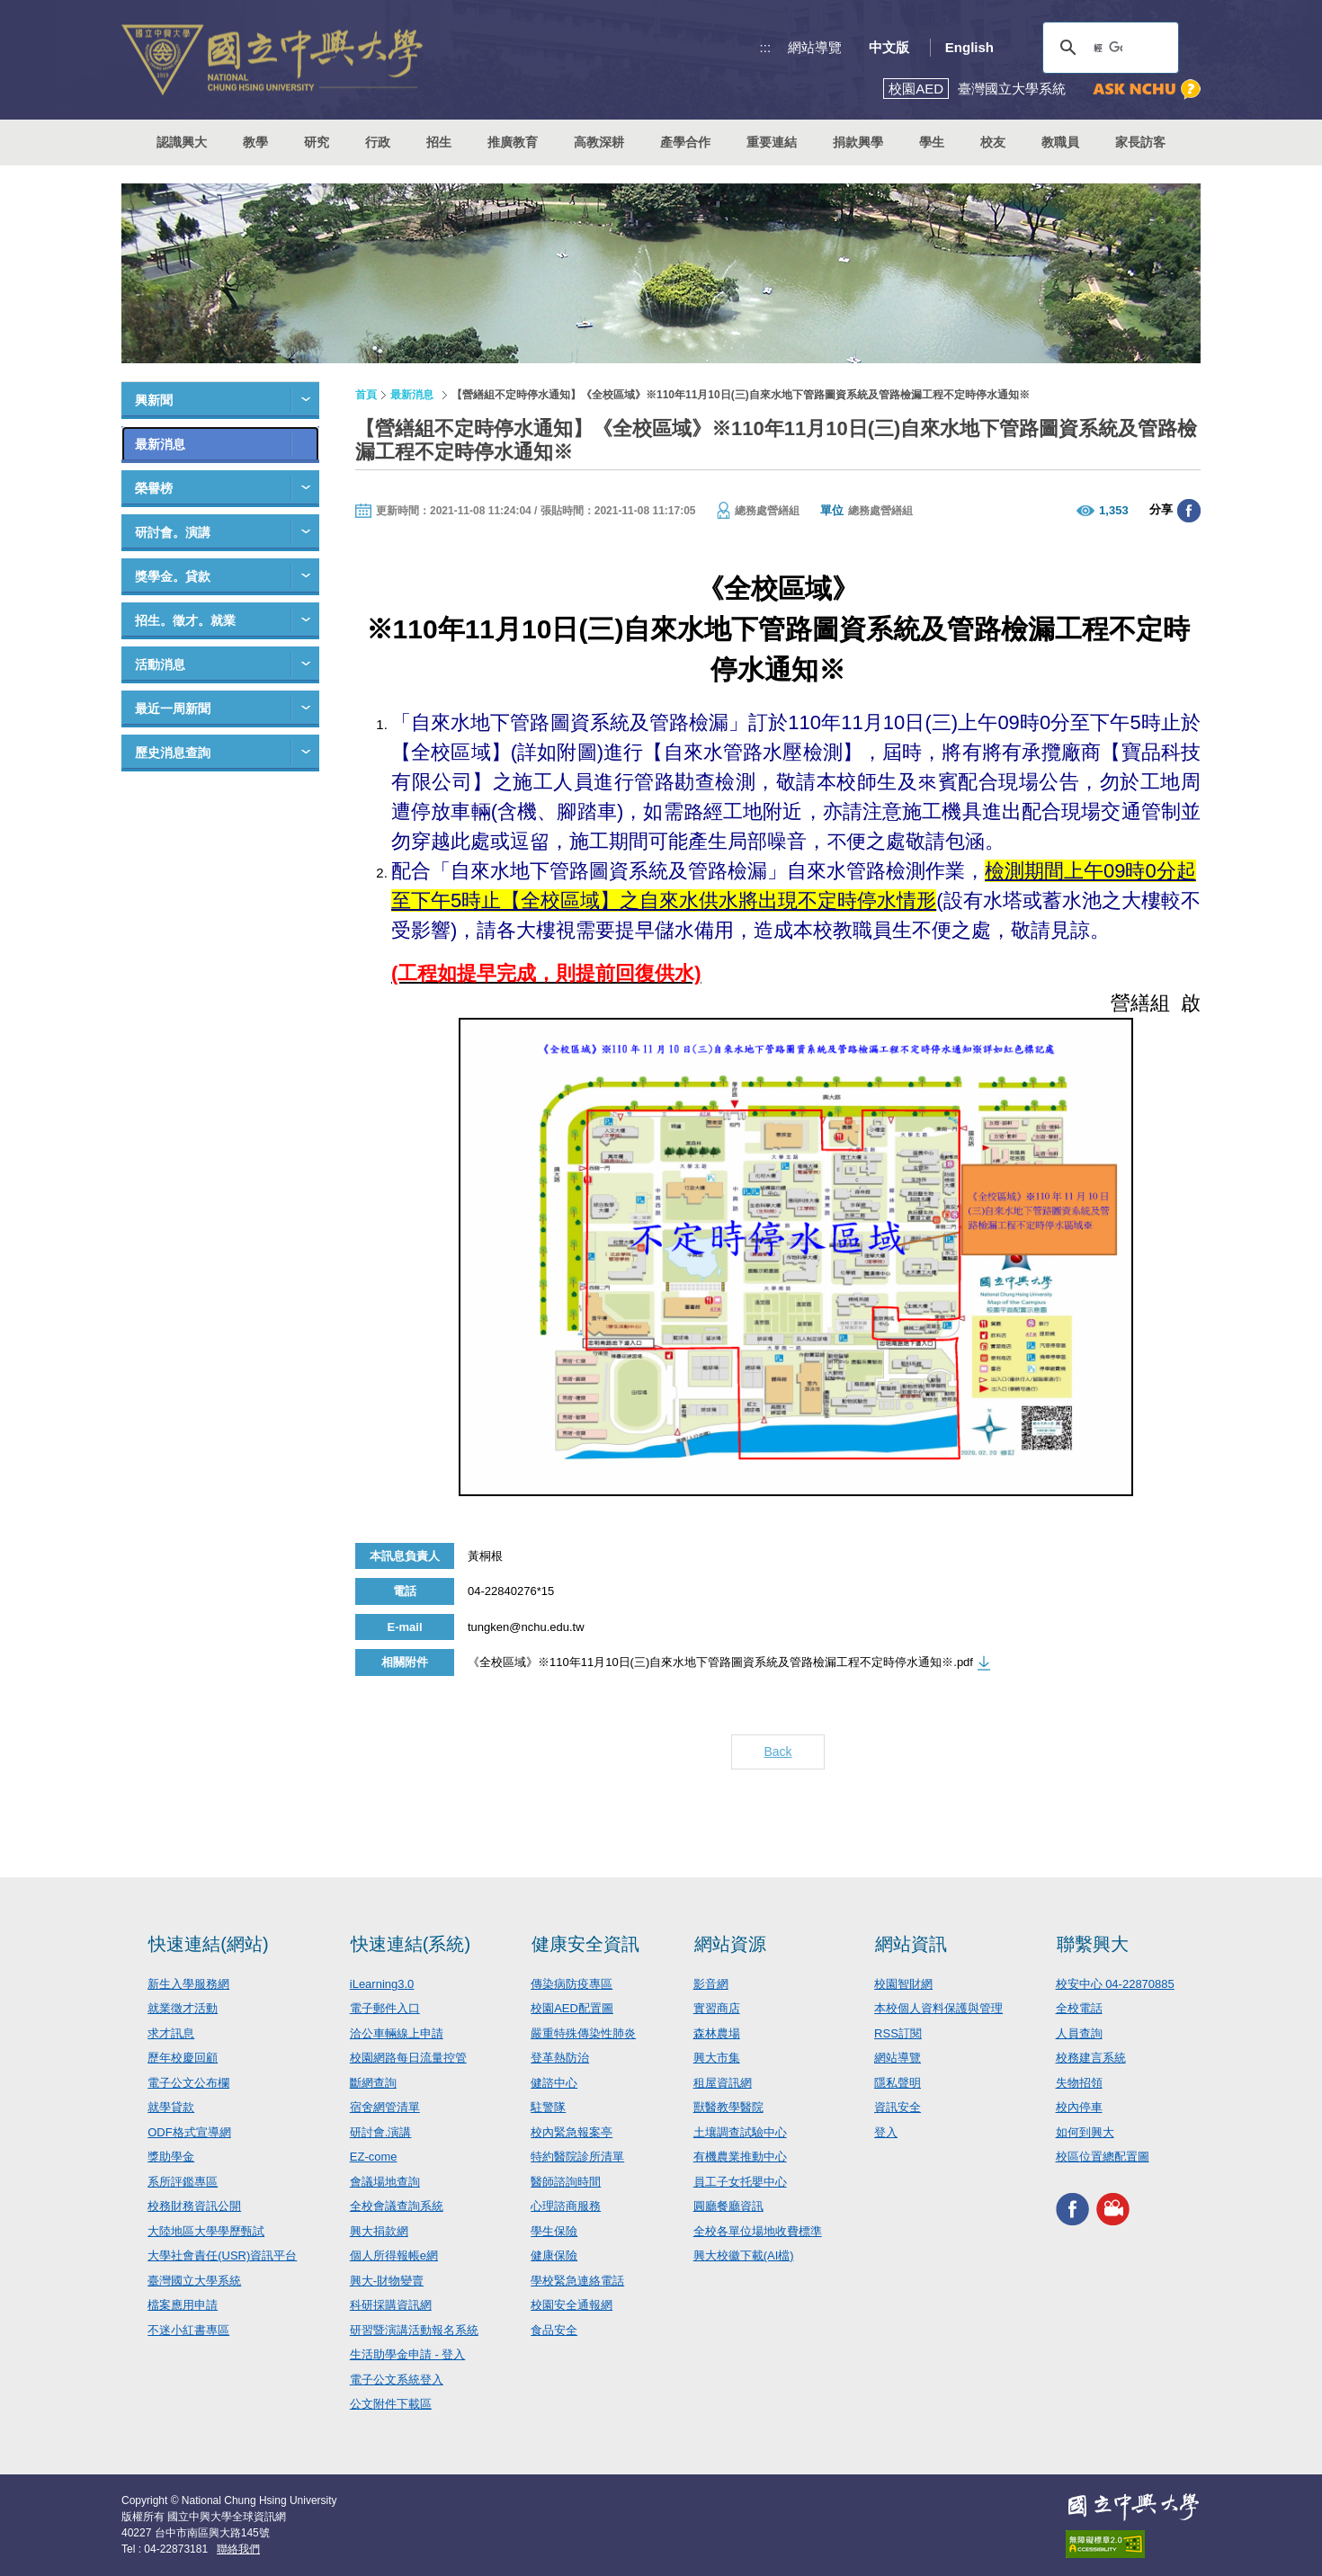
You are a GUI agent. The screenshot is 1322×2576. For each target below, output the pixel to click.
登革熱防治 (560, 2057)
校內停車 (1079, 2107)
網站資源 (730, 1944)
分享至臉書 (1189, 510)
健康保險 (554, 2255)
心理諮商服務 (566, 2206)
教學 (255, 142)
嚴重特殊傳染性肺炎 (583, 2033)
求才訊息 (170, 2033)
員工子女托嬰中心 (740, 2181)
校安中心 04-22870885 (1115, 1984)
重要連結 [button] (771, 142)
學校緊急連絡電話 (577, 2280)
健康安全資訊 (585, 1944)
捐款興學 (858, 142)
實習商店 (716, 2008)
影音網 (710, 1984)
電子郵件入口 (385, 2008)
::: (766, 47)
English (969, 47)
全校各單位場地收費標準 (757, 2231)
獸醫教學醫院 (728, 2107)
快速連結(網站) (208, 1944)
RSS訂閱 (898, 2033)
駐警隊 (548, 2107)
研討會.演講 (381, 2132)
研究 (316, 142)
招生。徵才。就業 (185, 620)
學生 (931, 142)
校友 (992, 142)
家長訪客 (1140, 142)
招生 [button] (438, 142)
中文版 (889, 47)
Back (777, 1751)
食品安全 (554, 2330)
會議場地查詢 (385, 2181)
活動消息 (160, 664)
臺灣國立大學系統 (194, 2280)
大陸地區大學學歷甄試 (205, 2231)
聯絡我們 (238, 2549)
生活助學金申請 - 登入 (408, 2354)
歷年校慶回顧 (182, 2057)
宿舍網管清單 (385, 2107)
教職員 (1060, 142)
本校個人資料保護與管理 (938, 2008)
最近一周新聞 (172, 708)
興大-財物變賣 (387, 2280)
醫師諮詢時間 (566, 2181)
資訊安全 (897, 2107)
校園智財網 (903, 1984)
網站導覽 (815, 47)
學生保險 (554, 2231)
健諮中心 (554, 2083)
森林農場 (716, 2033)
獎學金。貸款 (172, 576)
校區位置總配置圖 (1102, 2156)
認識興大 (181, 142)
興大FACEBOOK (1072, 2209)
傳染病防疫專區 (571, 1984)
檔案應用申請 (182, 2305)
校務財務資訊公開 (194, 2206)
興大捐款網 (379, 2231)
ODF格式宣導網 (188, 2132)
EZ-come (373, 2156)
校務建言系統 (1091, 2057)
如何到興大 (1085, 2132)
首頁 (366, 394)
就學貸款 (170, 2107)
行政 (377, 142)
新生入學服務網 (188, 1984)
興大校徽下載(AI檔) (743, 2255)
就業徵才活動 (182, 2008)
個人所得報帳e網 (394, 2255)
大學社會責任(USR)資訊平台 (222, 2255)
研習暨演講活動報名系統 (414, 2330)
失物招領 (1079, 2083)
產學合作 (685, 142)
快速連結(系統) (410, 1944)
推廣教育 (512, 142)
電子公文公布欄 (188, 2083)
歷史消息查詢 (172, 752)
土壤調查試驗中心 (740, 2132)
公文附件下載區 (391, 2404)
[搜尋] (1108, 47)
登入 (886, 2132)
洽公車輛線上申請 (396, 2033)
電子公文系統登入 (396, 2379)
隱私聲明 (897, 2083)
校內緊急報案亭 (571, 2132)
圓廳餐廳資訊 (728, 2206)
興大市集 (716, 2057)
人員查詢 (1079, 2033)
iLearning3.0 (382, 1984)
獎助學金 (170, 2156)
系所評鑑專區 (182, 2181)
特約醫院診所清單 (577, 2156)
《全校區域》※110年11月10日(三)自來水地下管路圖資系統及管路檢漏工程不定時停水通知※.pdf (720, 1662)
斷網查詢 (373, 2083)
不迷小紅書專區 (188, 2330)
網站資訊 (911, 1944)
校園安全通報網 (571, 2305)
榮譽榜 (154, 488)
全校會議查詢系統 (396, 2206)
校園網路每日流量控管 (408, 2057)
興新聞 (154, 400)
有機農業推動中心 (740, 2156)
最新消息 (160, 444)
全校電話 (1079, 2008)
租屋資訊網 (722, 2083)
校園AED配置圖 (572, 2008)
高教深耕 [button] (599, 142)
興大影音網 (1113, 2209)
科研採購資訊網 (391, 2305)
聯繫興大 (1093, 1944)
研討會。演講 (172, 532)
